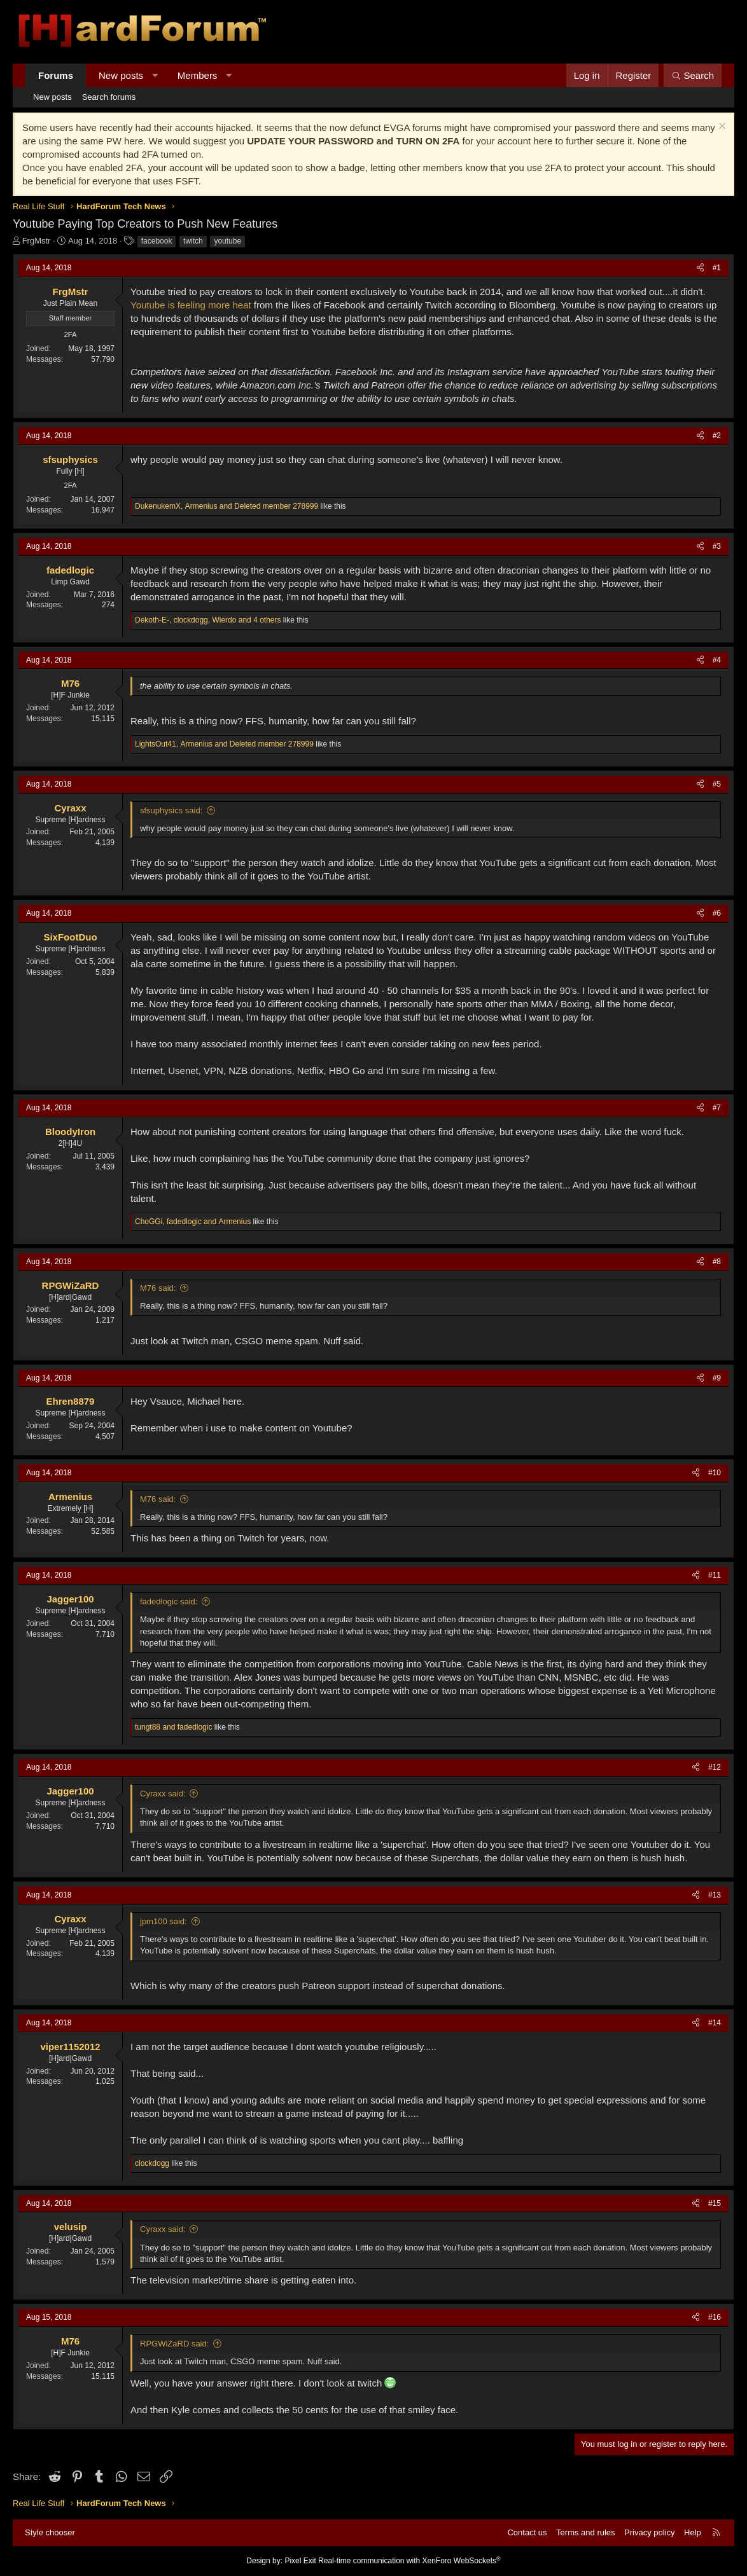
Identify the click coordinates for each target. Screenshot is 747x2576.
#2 (717, 435)
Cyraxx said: (163, 1793)
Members (198, 75)
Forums (55, 75)
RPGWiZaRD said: (174, 2343)
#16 (714, 2317)
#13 (714, 1895)
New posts (121, 75)
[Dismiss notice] (720, 127)
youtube (227, 241)
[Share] (700, 268)
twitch (193, 241)
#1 (717, 267)
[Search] (693, 75)
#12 (714, 1767)
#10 (714, 1472)
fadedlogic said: (168, 1601)
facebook (156, 241)
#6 (717, 913)
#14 (714, 2022)
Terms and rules (585, 2532)
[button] (155, 75)
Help (692, 2532)
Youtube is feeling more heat (190, 305)
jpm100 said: (163, 1921)
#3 (717, 546)
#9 (717, 1378)
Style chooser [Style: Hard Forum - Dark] (50, 2532)
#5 (717, 784)
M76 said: (158, 1288)
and (173, 1727)
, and (226, 506)
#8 (717, 1261)
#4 (717, 660)
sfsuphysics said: (171, 810)
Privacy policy (649, 2532)
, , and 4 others (208, 620)
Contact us (527, 2532)
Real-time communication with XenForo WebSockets (409, 2560)
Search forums (109, 97)
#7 (717, 1107)
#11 (714, 1575)
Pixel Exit (300, 2560)
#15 (714, 2203)
